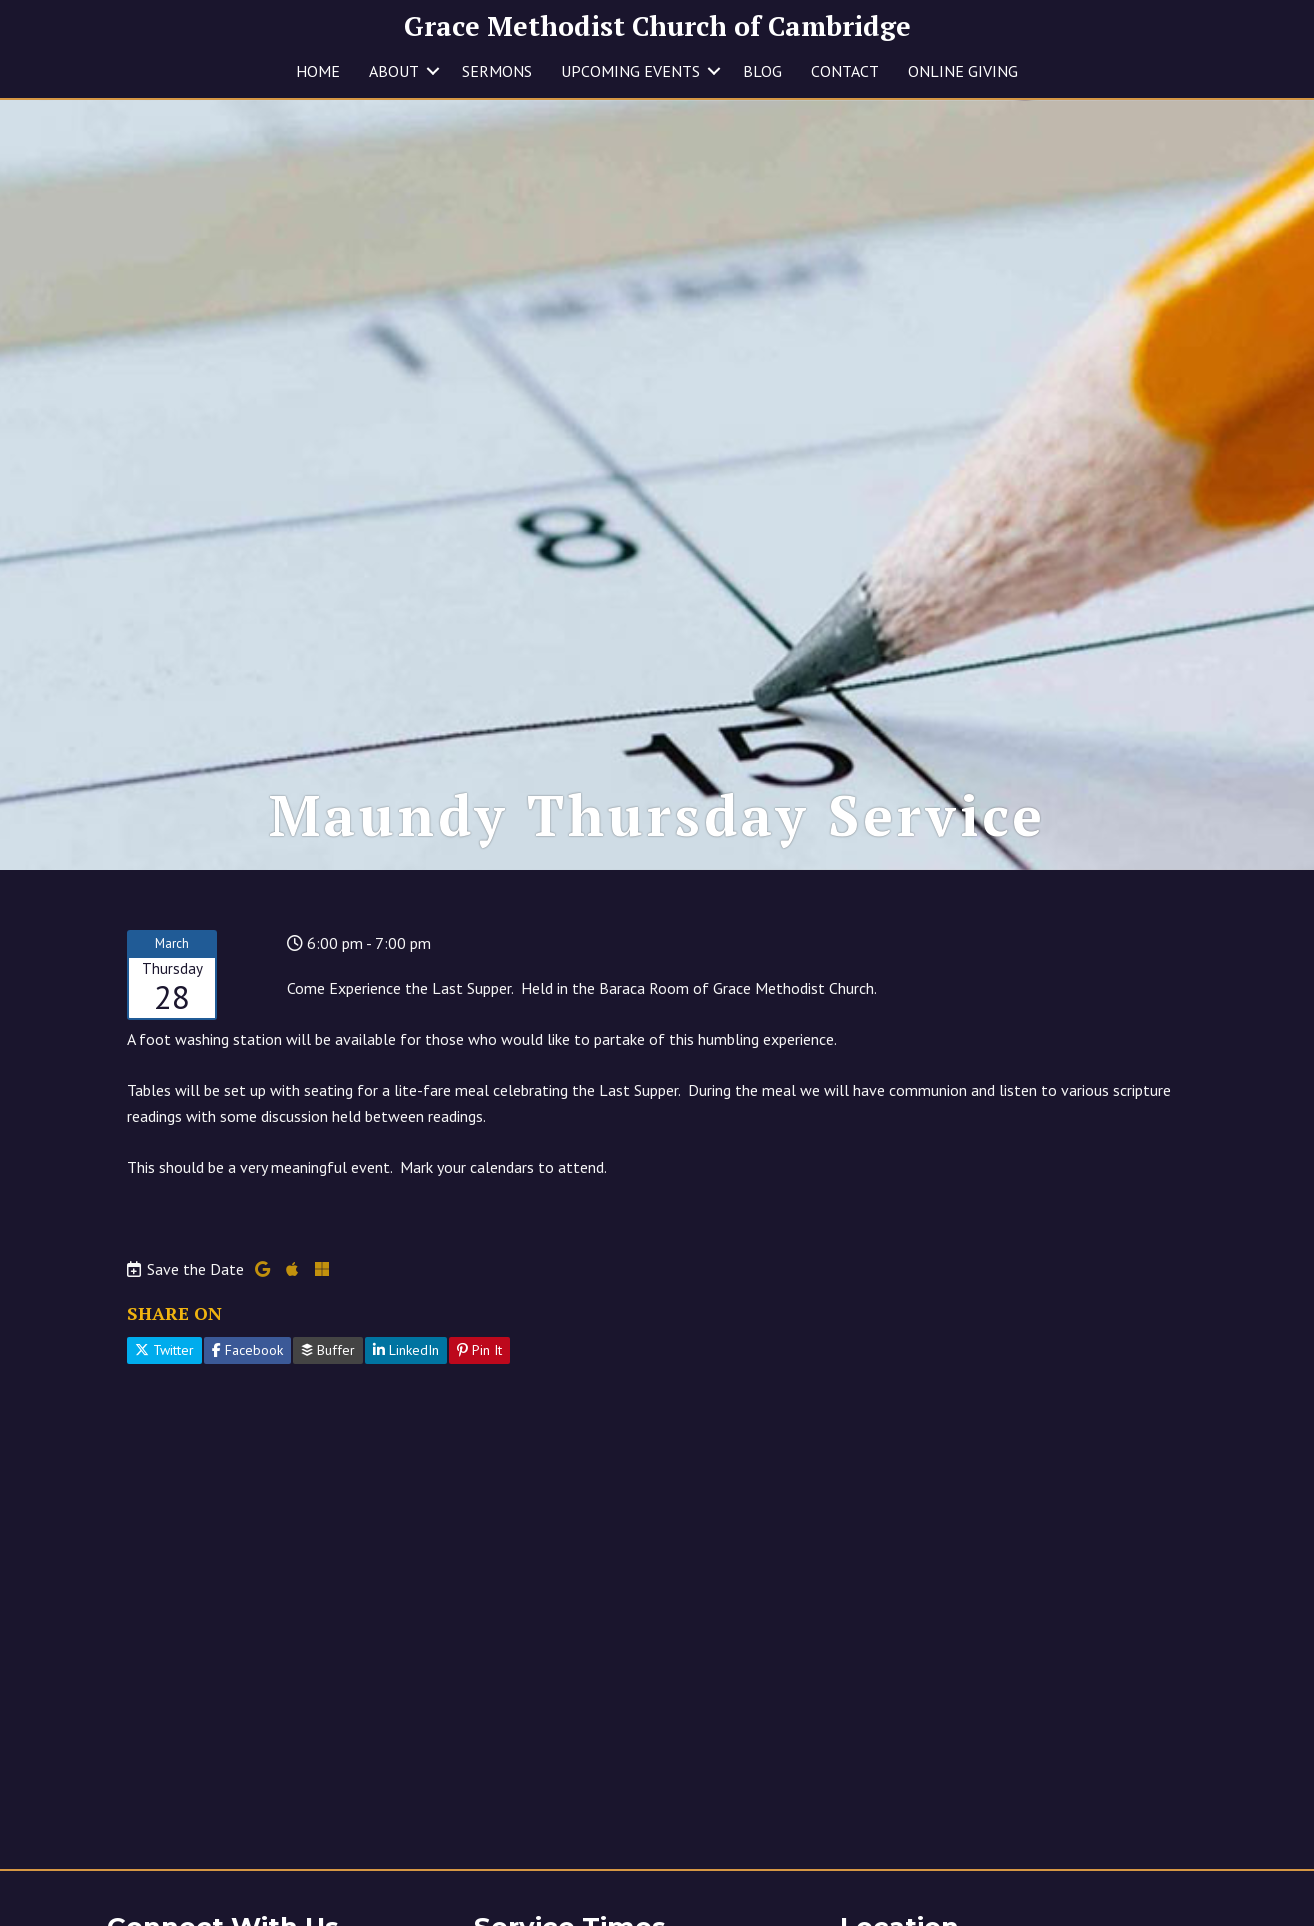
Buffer (328, 1350)
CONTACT (845, 71)
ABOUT (394, 71)
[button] (433, 71)
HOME (318, 71)
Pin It (479, 1350)
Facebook (247, 1350)
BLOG (762, 71)
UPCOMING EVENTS (630, 71)
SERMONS (497, 71)
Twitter (164, 1350)
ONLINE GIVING (963, 71)
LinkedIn (406, 1350)
